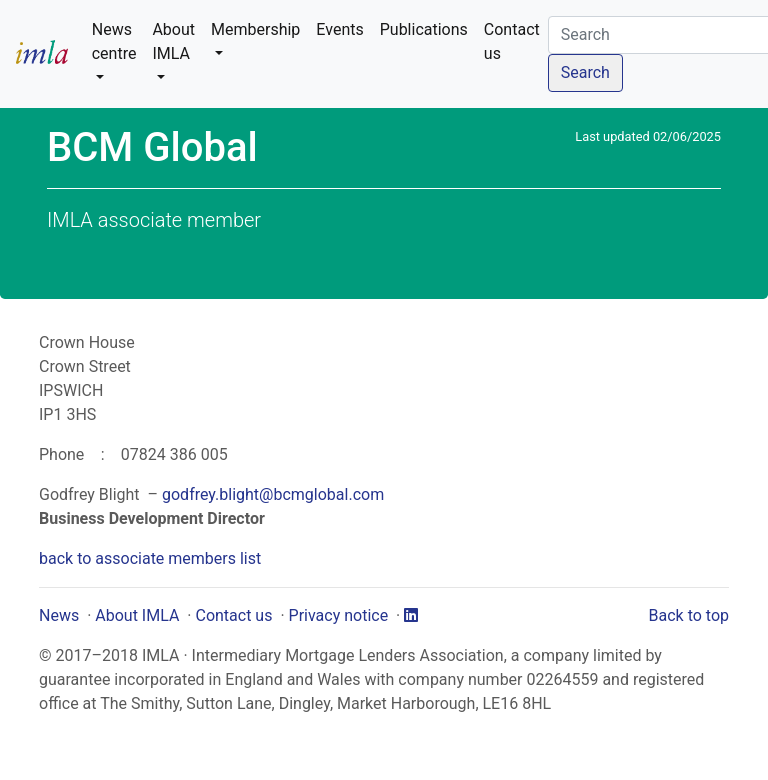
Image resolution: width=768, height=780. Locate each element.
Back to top (689, 615)
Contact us (512, 41)
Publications (424, 29)
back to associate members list (150, 558)
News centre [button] (114, 41)
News (59, 615)
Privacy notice (339, 615)
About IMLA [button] (173, 41)
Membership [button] (255, 29)
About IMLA (137, 615)
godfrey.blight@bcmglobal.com (273, 494)
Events (339, 29)
